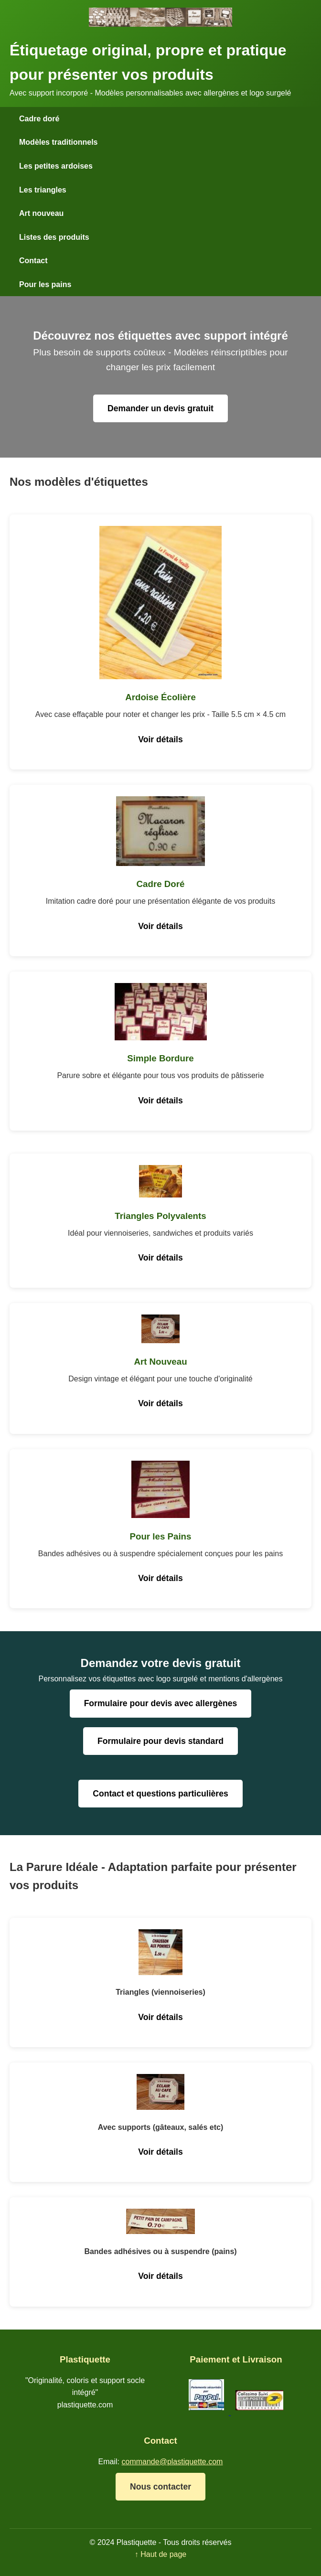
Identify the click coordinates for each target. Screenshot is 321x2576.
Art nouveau (41, 213)
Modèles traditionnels (58, 142)
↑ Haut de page (161, 2554)
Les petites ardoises (56, 166)
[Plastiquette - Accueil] (160, 24)
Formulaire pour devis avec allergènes (160, 1703)
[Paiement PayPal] (207, 2412)
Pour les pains (45, 284)
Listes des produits (54, 237)
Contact (33, 261)
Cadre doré (39, 119)
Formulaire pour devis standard (160, 1741)
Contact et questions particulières (160, 1793)
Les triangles (42, 190)
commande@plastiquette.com (172, 2462)
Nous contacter (160, 2486)
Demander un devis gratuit (160, 408)
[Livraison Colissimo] (259, 2412)
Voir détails (160, 739)
